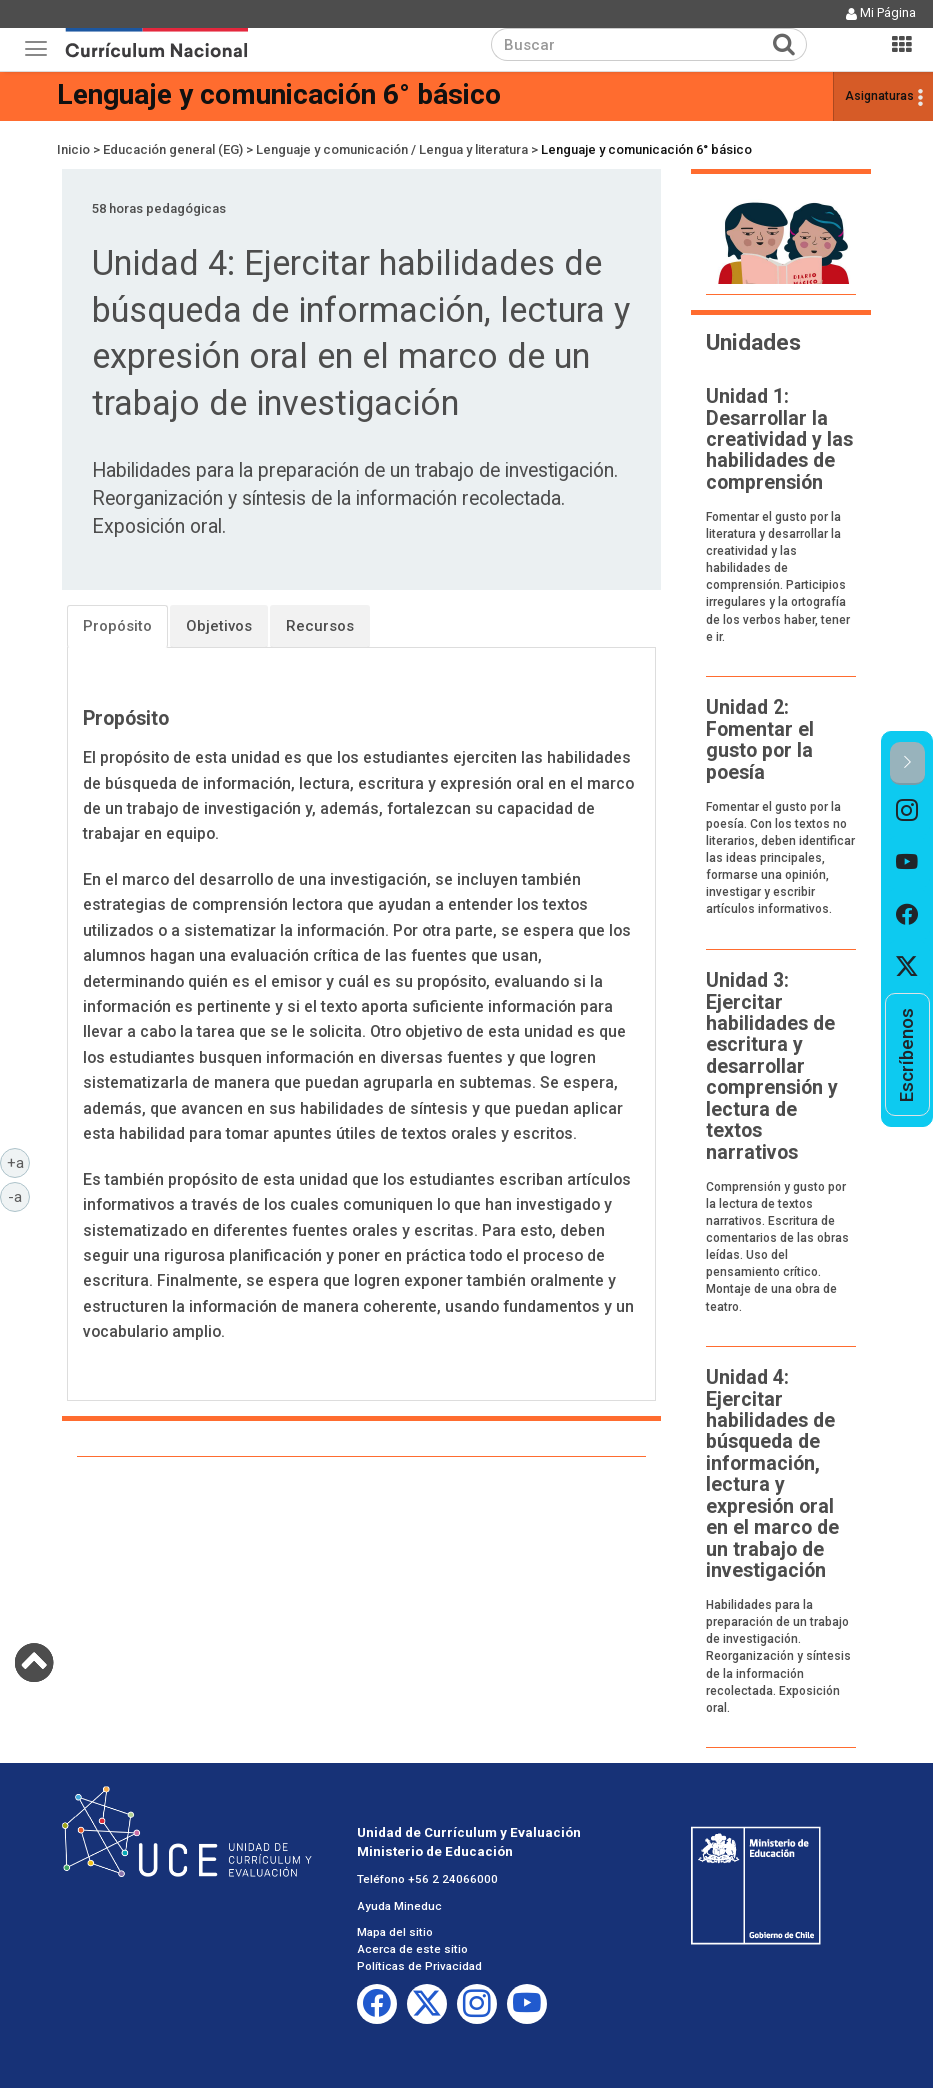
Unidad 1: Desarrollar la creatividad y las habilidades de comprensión (779, 439)
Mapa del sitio (395, 1932)
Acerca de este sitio (412, 1949)
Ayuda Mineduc (399, 1906)
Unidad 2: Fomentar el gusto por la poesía (760, 739)
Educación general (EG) (173, 149)
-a (19, 1196)
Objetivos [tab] (219, 626)
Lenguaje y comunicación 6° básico (279, 94)
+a (19, 1162)
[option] (907, 811)
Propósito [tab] (117, 626)
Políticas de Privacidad (419, 1966)
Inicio (73, 149)
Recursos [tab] (320, 626)
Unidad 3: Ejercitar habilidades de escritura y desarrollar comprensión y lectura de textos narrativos (772, 1066)
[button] (907, 763)
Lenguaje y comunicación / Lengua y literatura (392, 149)
